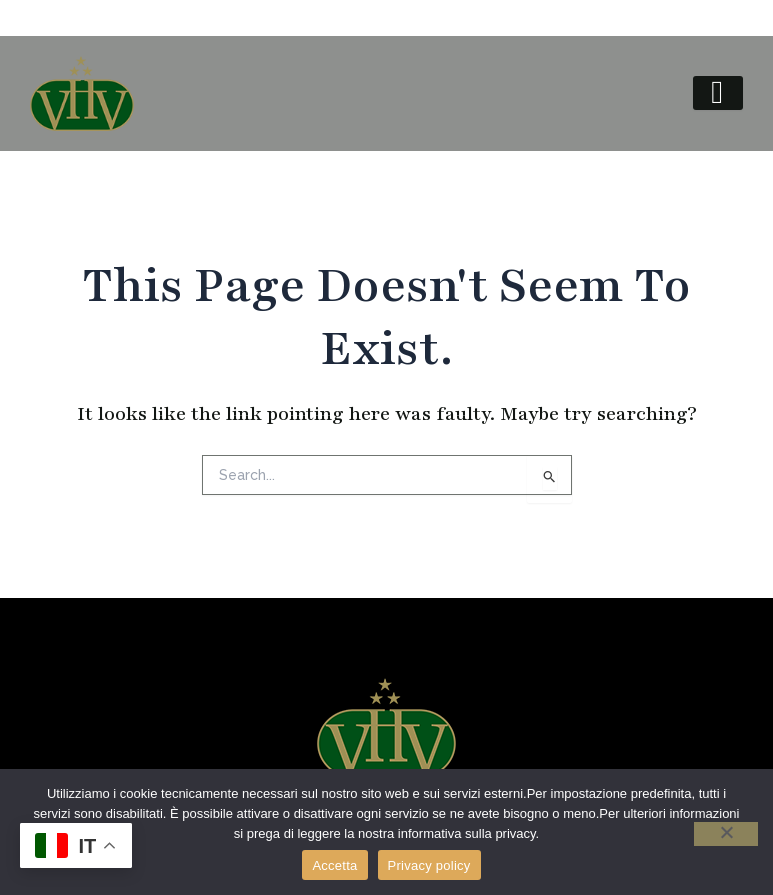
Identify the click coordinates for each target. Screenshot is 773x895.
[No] (726, 834)
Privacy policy (429, 865)
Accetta (334, 865)
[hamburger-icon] (718, 93)
